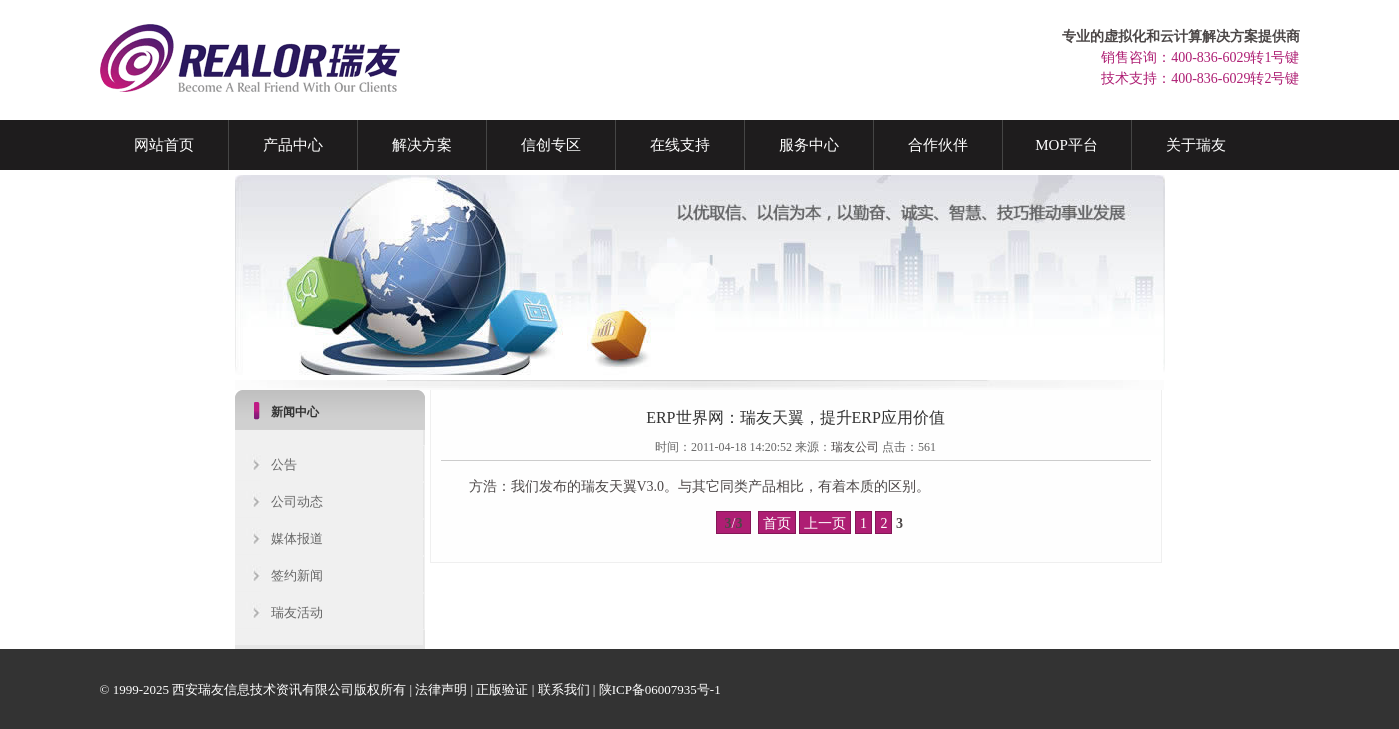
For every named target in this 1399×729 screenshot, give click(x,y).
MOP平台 (1066, 145)
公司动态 (297, 501)
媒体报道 (297, 538)
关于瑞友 (1196, 145)
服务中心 (809, 145)
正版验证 (502, 689)
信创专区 (551, 145)
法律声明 (441, 689)
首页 (777, 523)
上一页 (825, 523)
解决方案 (422, 145)
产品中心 (293, 145)
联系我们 (564, 689)
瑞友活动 (297, 612)
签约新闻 (297, 575)
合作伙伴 (938, 145)
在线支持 (680, 145)
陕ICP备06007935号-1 (660, 689)
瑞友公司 (855, 447)
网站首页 (164, 145)
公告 (284, 464)
